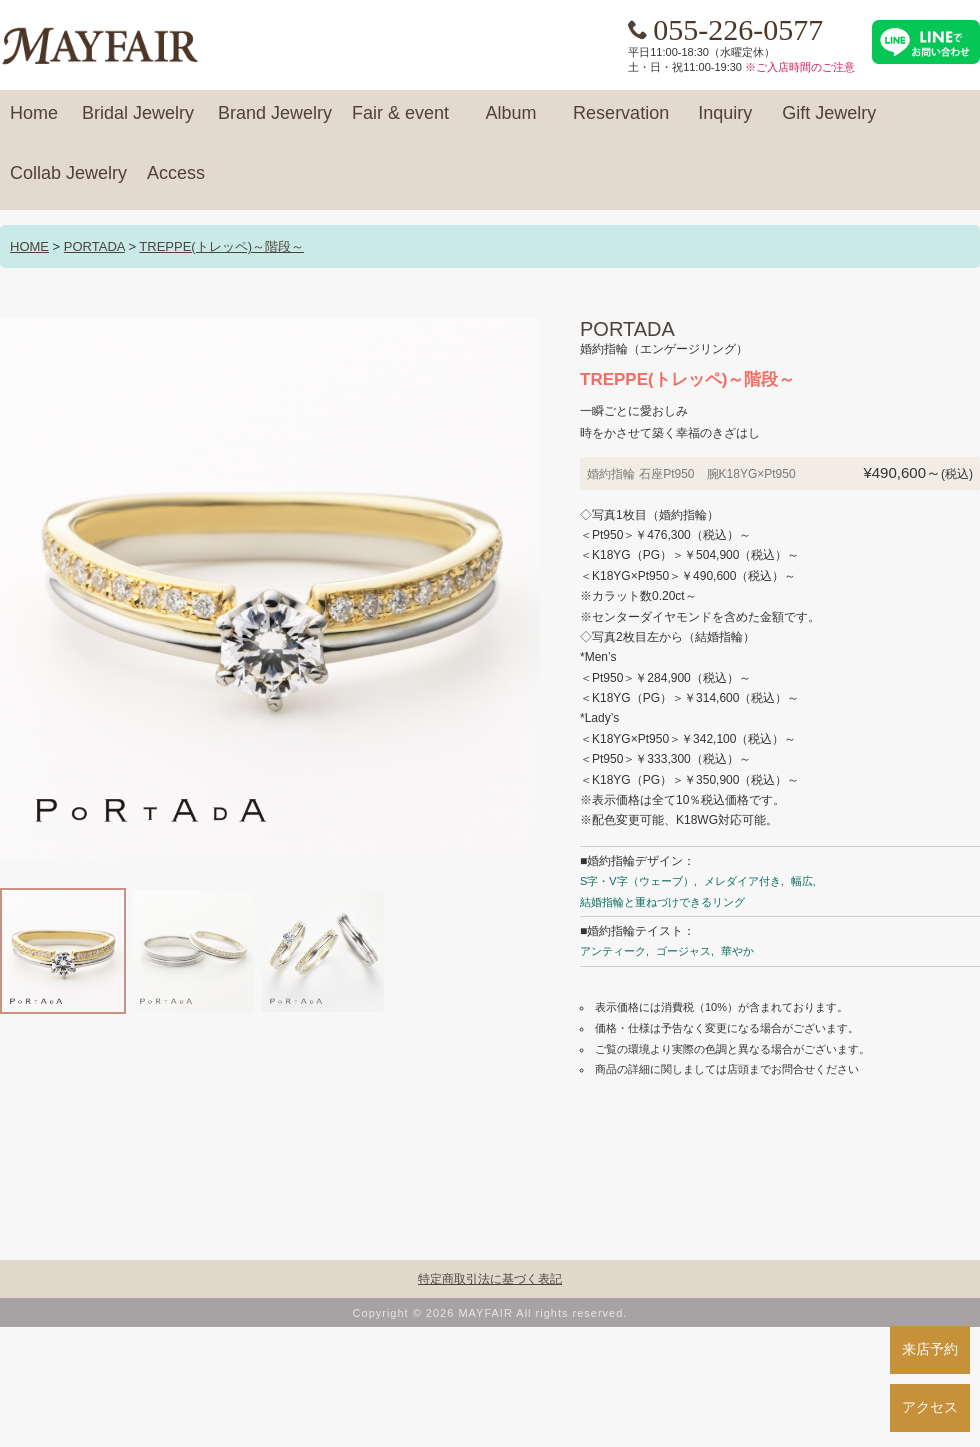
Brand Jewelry (275, 122)
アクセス (930, 1407)
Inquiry (725, 122)
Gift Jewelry (829, 122)
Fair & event (400, 122)
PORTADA (94, 246)
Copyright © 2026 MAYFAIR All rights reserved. (490, 1313)
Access (176, 182)
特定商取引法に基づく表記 (490, 1279)
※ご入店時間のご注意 (800, 67)
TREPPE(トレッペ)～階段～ (221, 246)
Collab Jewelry (68, 182)
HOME (29, 246)
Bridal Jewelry (138, 122)
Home (34, 122)
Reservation (621, 122)
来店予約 (930, 1349)
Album (511, 122)
